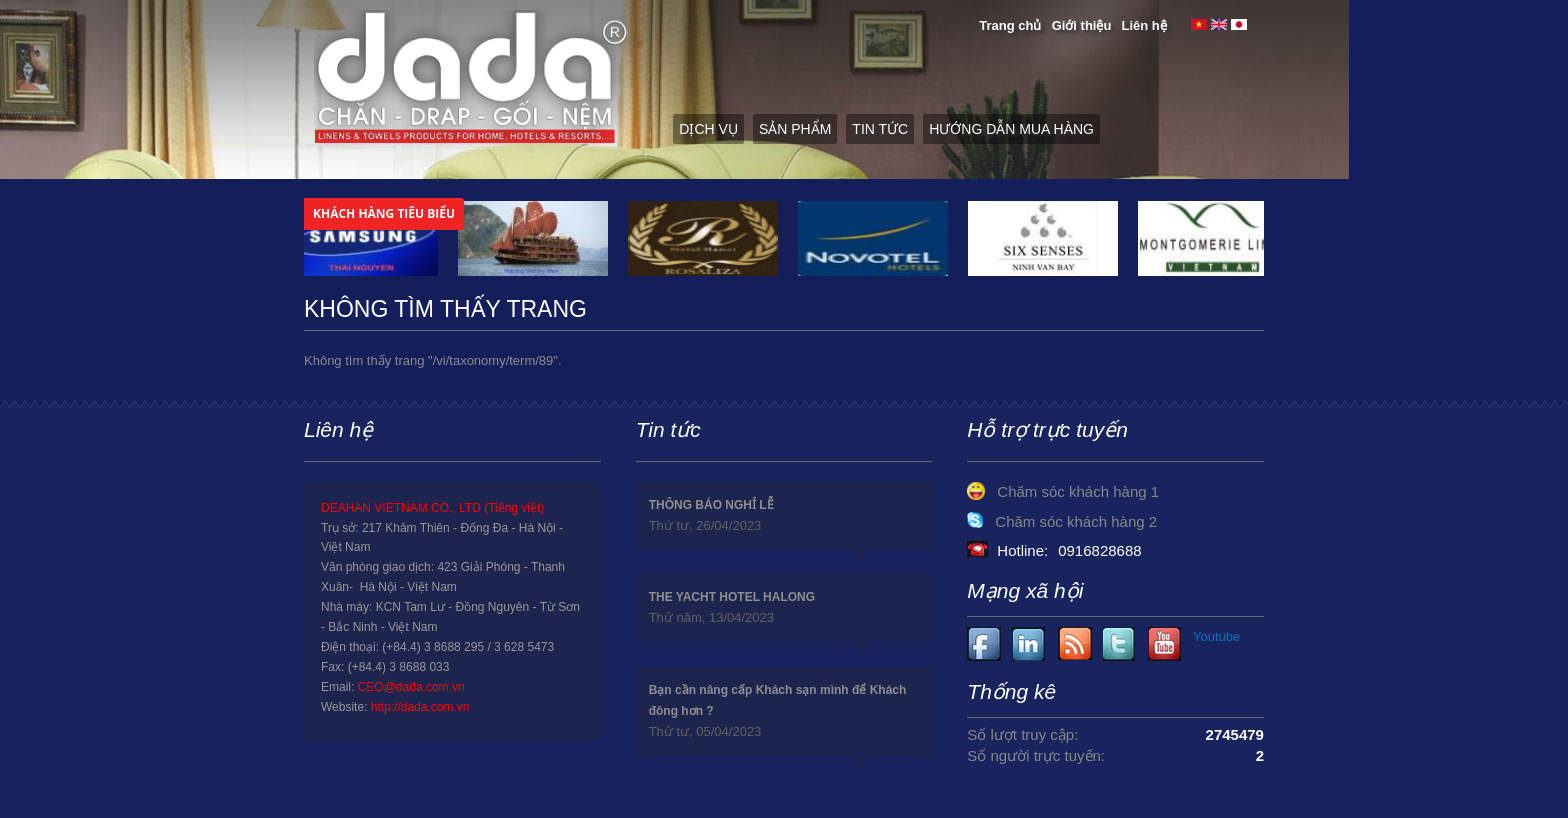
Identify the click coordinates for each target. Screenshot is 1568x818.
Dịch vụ (708, 129)
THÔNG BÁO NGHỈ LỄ (711, 505)
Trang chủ (1010, 25)
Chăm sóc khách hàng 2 (1076, 521)
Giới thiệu (1082, 25)
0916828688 (1099, 550)
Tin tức (880, 129)
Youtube (1029, 644)
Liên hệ (1144, 25)
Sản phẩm (795, 129)
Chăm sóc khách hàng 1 (1078, 491)
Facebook (984, 644)
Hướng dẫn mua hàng (1011, 129)
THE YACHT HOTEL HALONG (732, 597)
